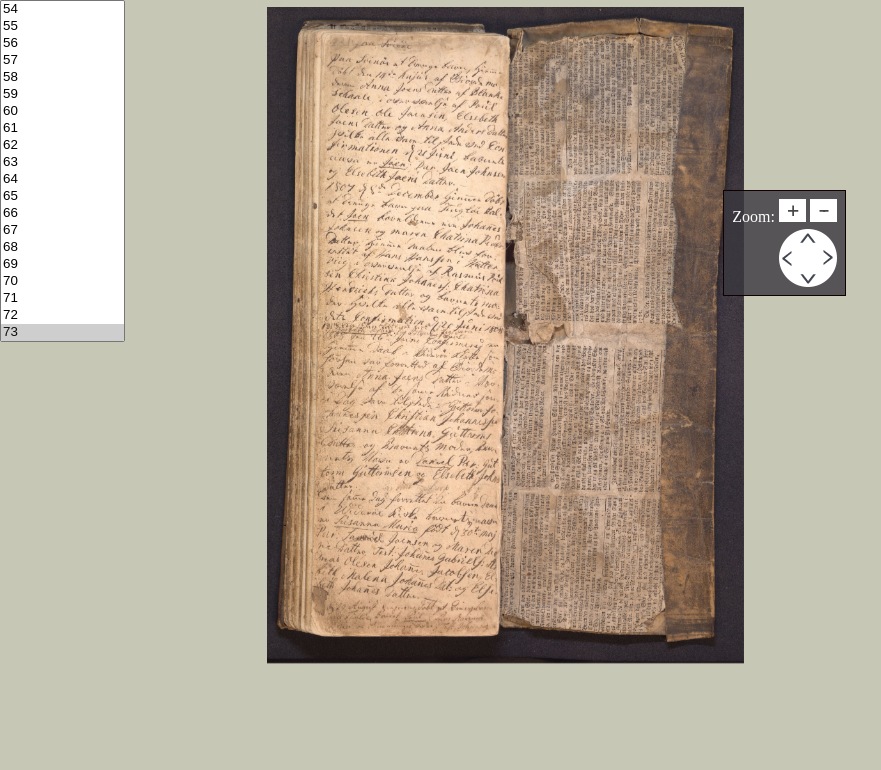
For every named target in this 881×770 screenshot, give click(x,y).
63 (62, 162)
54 (62, 9)
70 (62, 281)
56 (62, 43)
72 (62, 315)
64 (62, 179)
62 (62, 145)
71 (62, 298)
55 (62, 26)
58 (62, 77)
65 (62, 196)
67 (62, 230)
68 (62, 247)
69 (62, 264)
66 (62, 213)
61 (62, 128)
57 (62, 60)
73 (62, 332)
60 (62, 111)
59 (62, 94)
